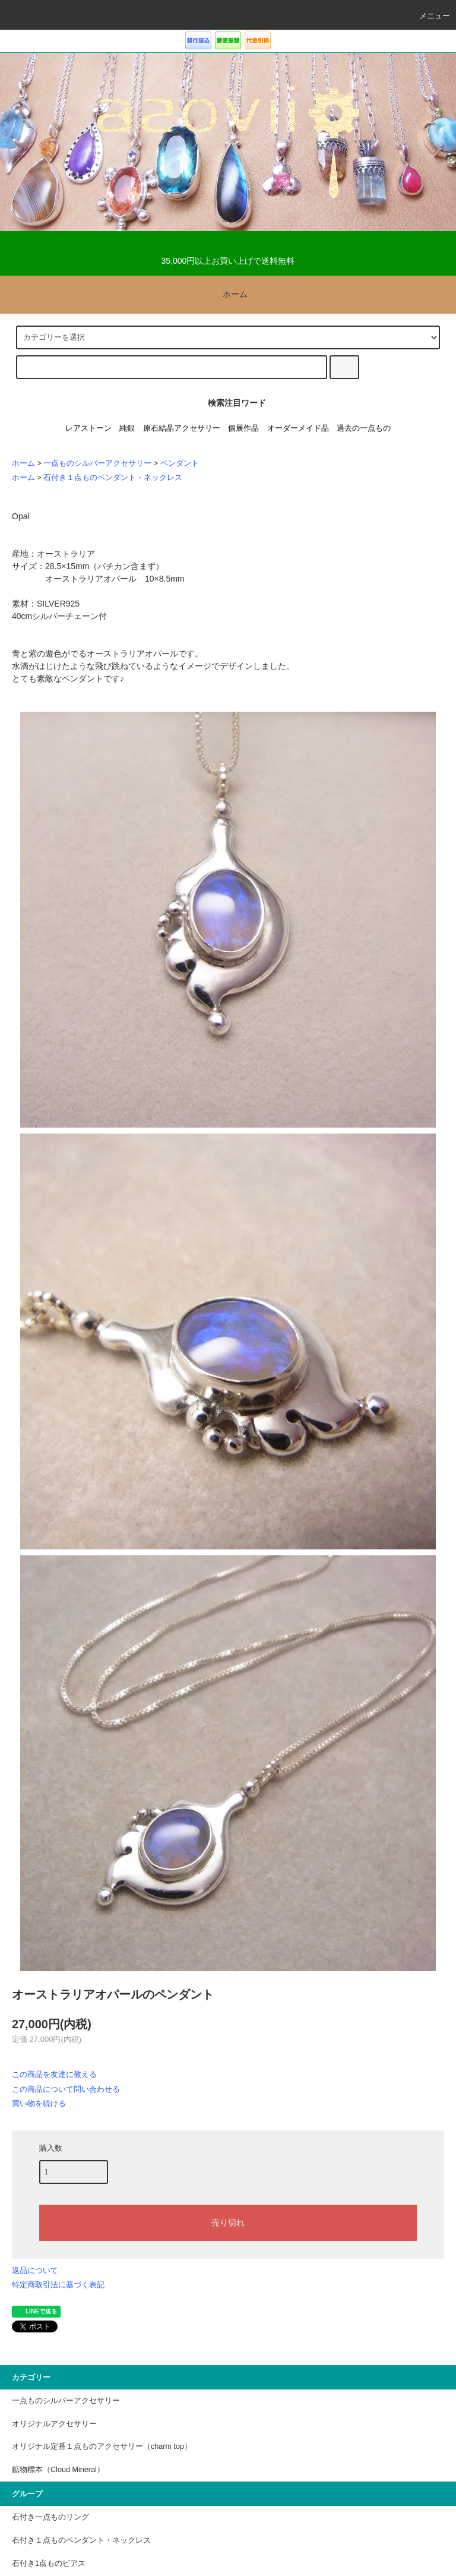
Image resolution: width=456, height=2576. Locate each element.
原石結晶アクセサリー (181, 428)
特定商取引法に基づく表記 (58, 2284)
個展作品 (243, 428)
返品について (35, 2270)
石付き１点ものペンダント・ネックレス (112, 477)
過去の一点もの (364, 428)
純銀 (127, 428)
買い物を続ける (39, 2103)
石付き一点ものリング (50, 2517)
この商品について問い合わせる (66, 2089)
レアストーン (88, 428)
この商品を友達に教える (54, 2074)
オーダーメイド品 (298, 428)
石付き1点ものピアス (49, 2563)
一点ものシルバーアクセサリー (97, 463)
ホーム (228, 294)
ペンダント (179, 463)
